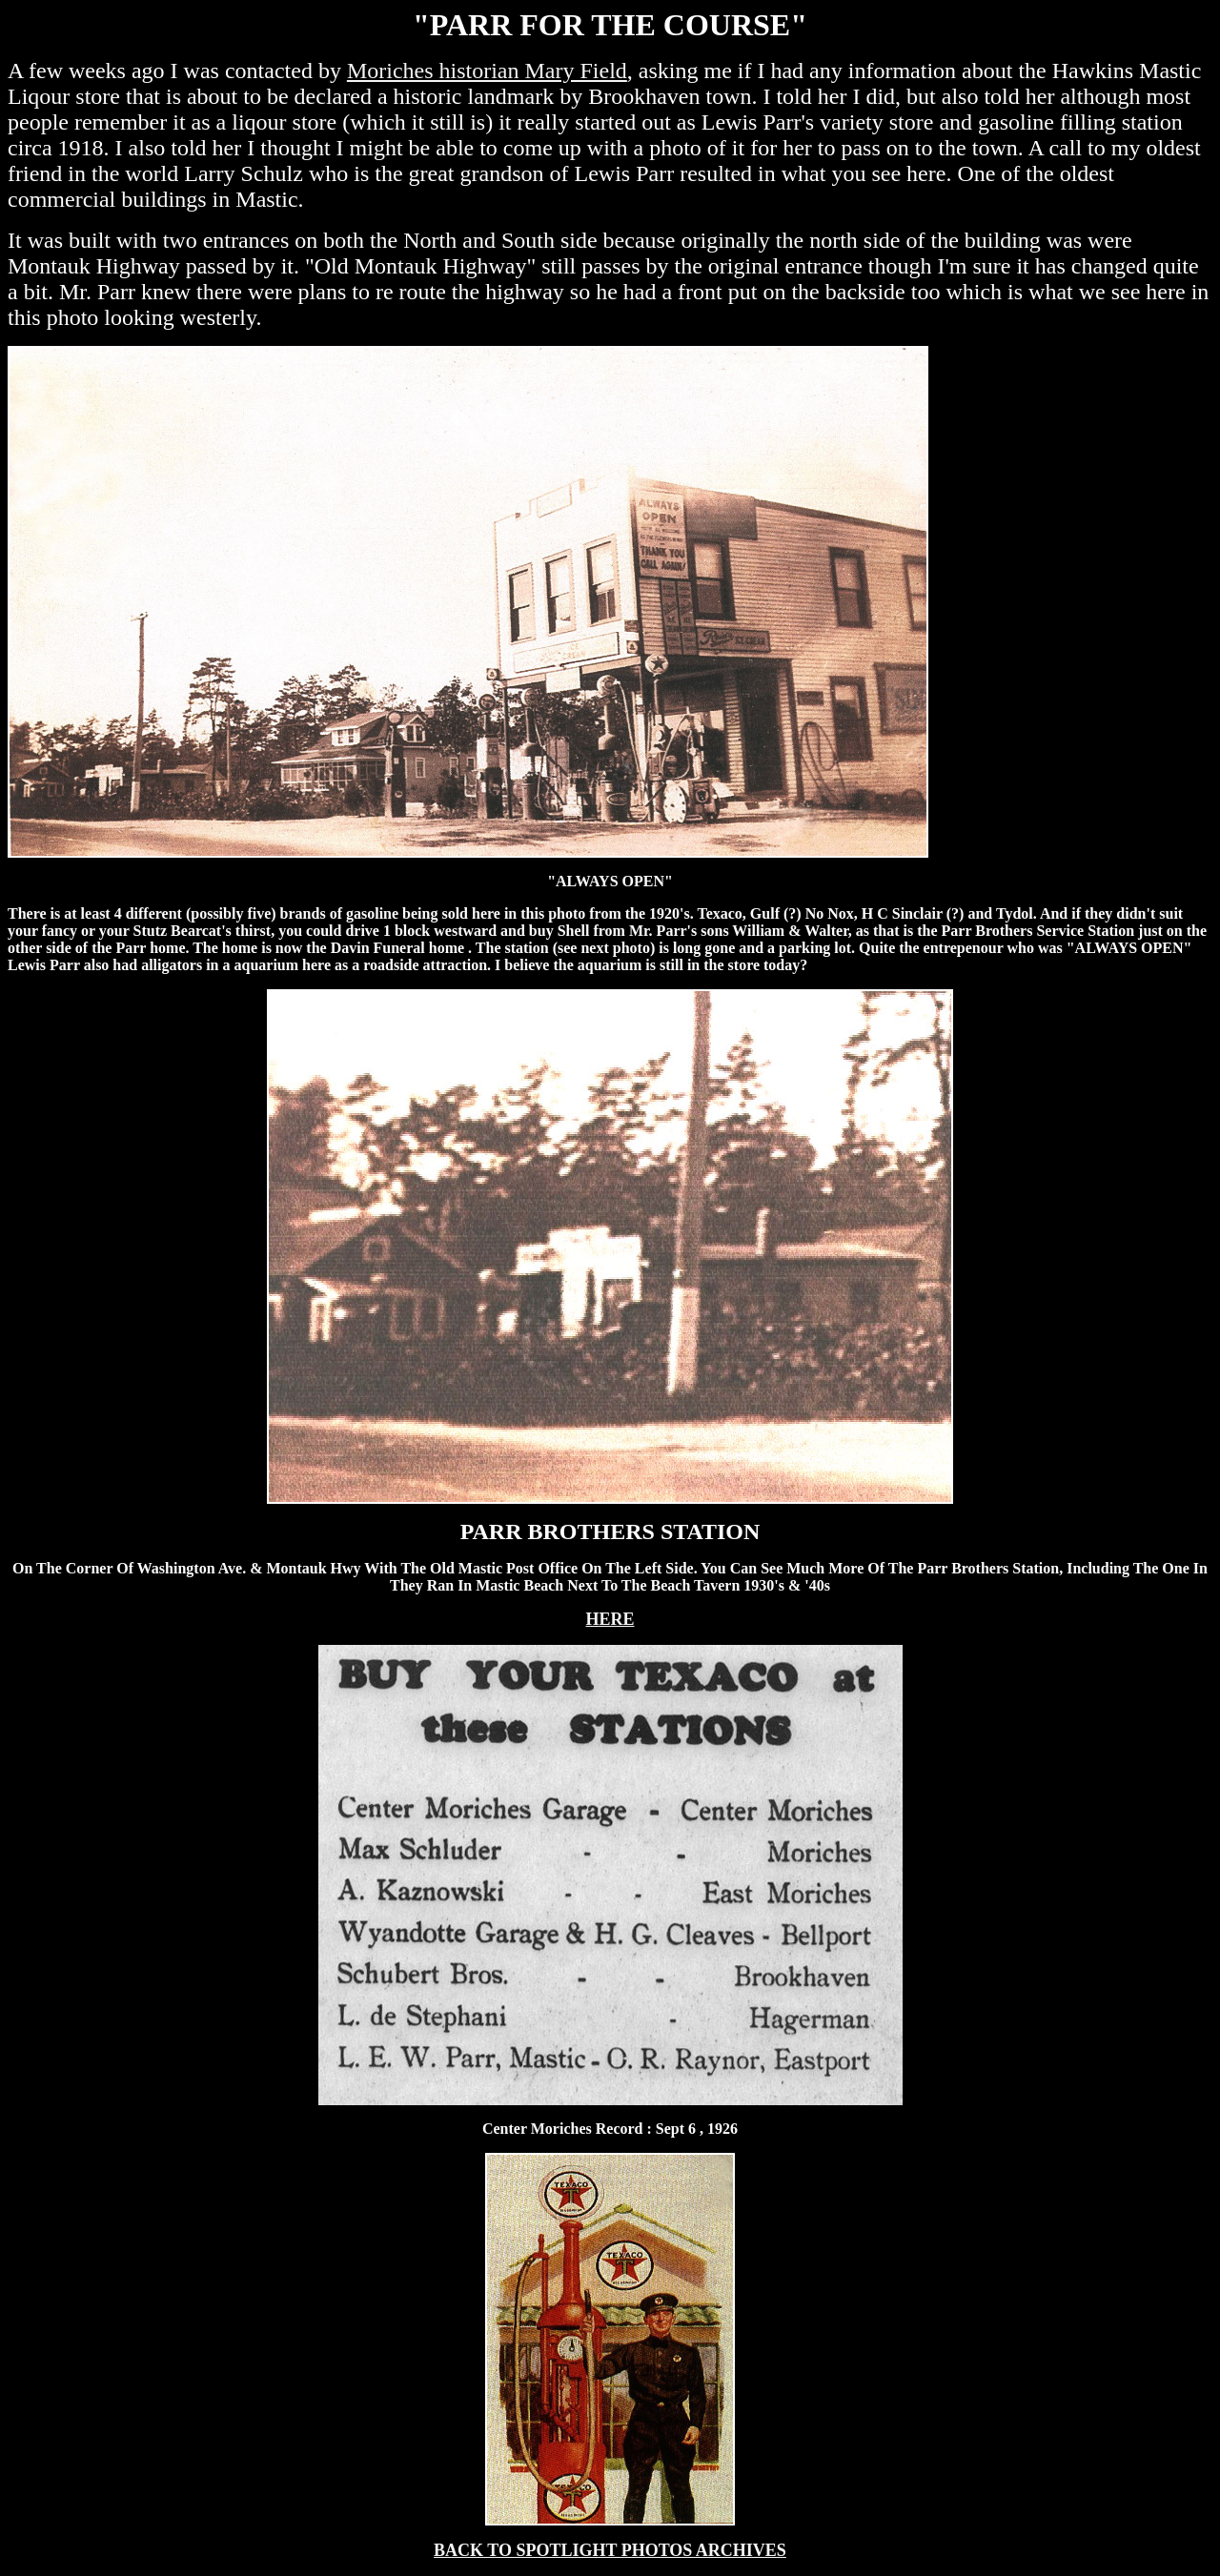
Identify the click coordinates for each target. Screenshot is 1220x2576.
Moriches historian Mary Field (487, 70)
